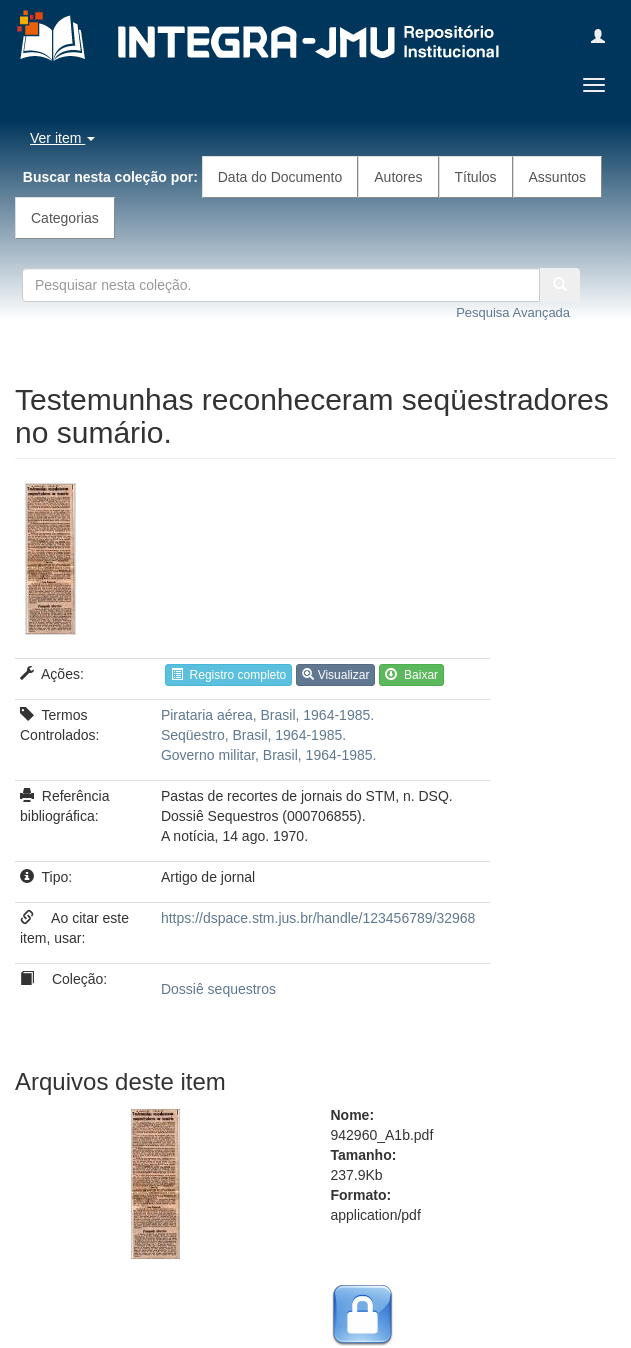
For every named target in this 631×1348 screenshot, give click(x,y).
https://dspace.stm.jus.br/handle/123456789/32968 (318, 918)
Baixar (411, 675)
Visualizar (335, 675)
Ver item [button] (62, 138)
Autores (398, 177)
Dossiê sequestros (218, 989)
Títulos (476, 177)
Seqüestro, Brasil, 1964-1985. (253, 735)
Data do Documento (280, 177)
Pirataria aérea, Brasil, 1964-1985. (267, 715)
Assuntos (558, 177)
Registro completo (228, 675)
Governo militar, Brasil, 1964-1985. (269, 755)
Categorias (65, 218)
